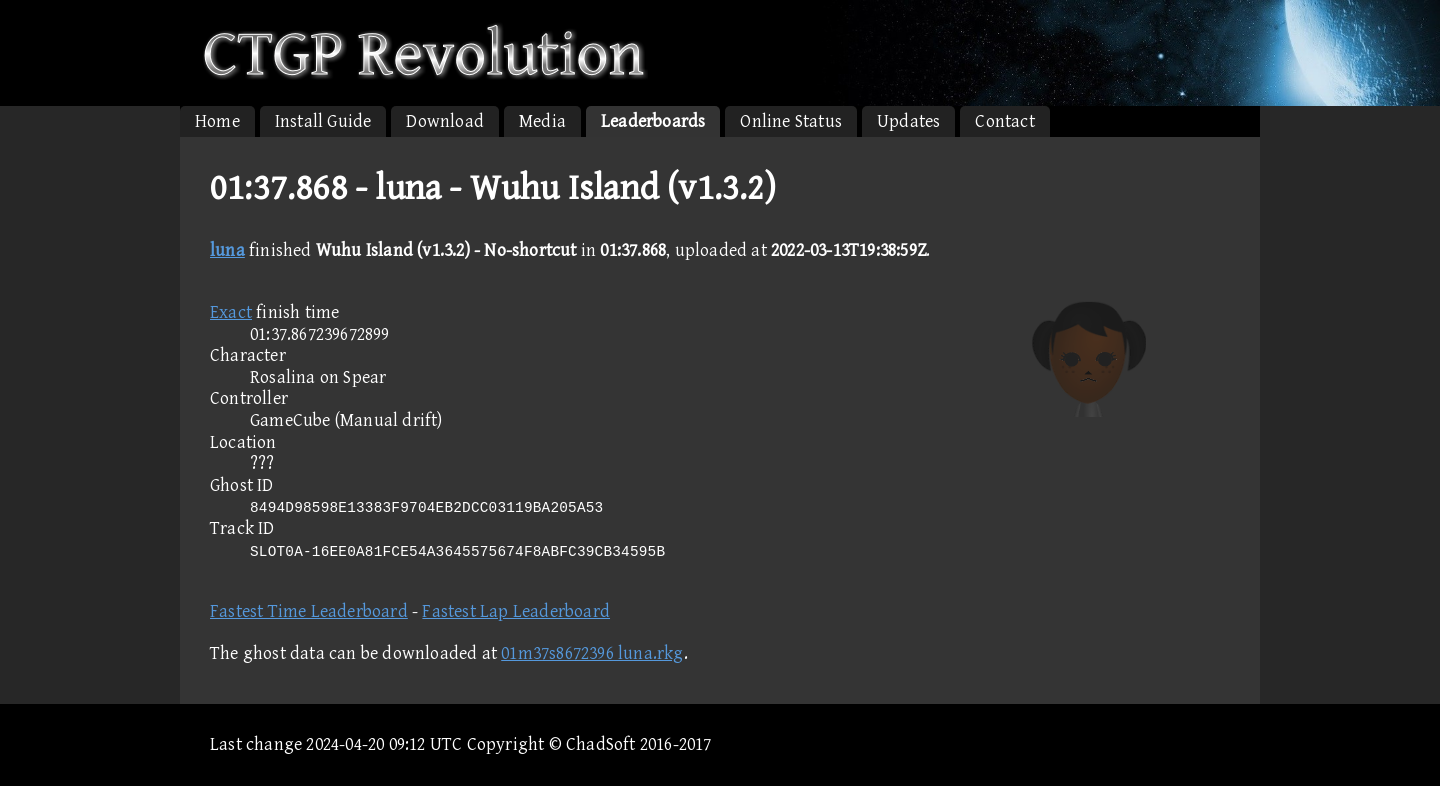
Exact (231, 312)
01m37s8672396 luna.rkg (592, 653)
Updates (908, 121)
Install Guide (323, 121)
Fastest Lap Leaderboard (516, 611)
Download (445, 121)
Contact (1004, 121)
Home (217, 121)
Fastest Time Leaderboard (309, 611)
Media (542, 121)
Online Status (791, 121)
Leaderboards (653, 121)
